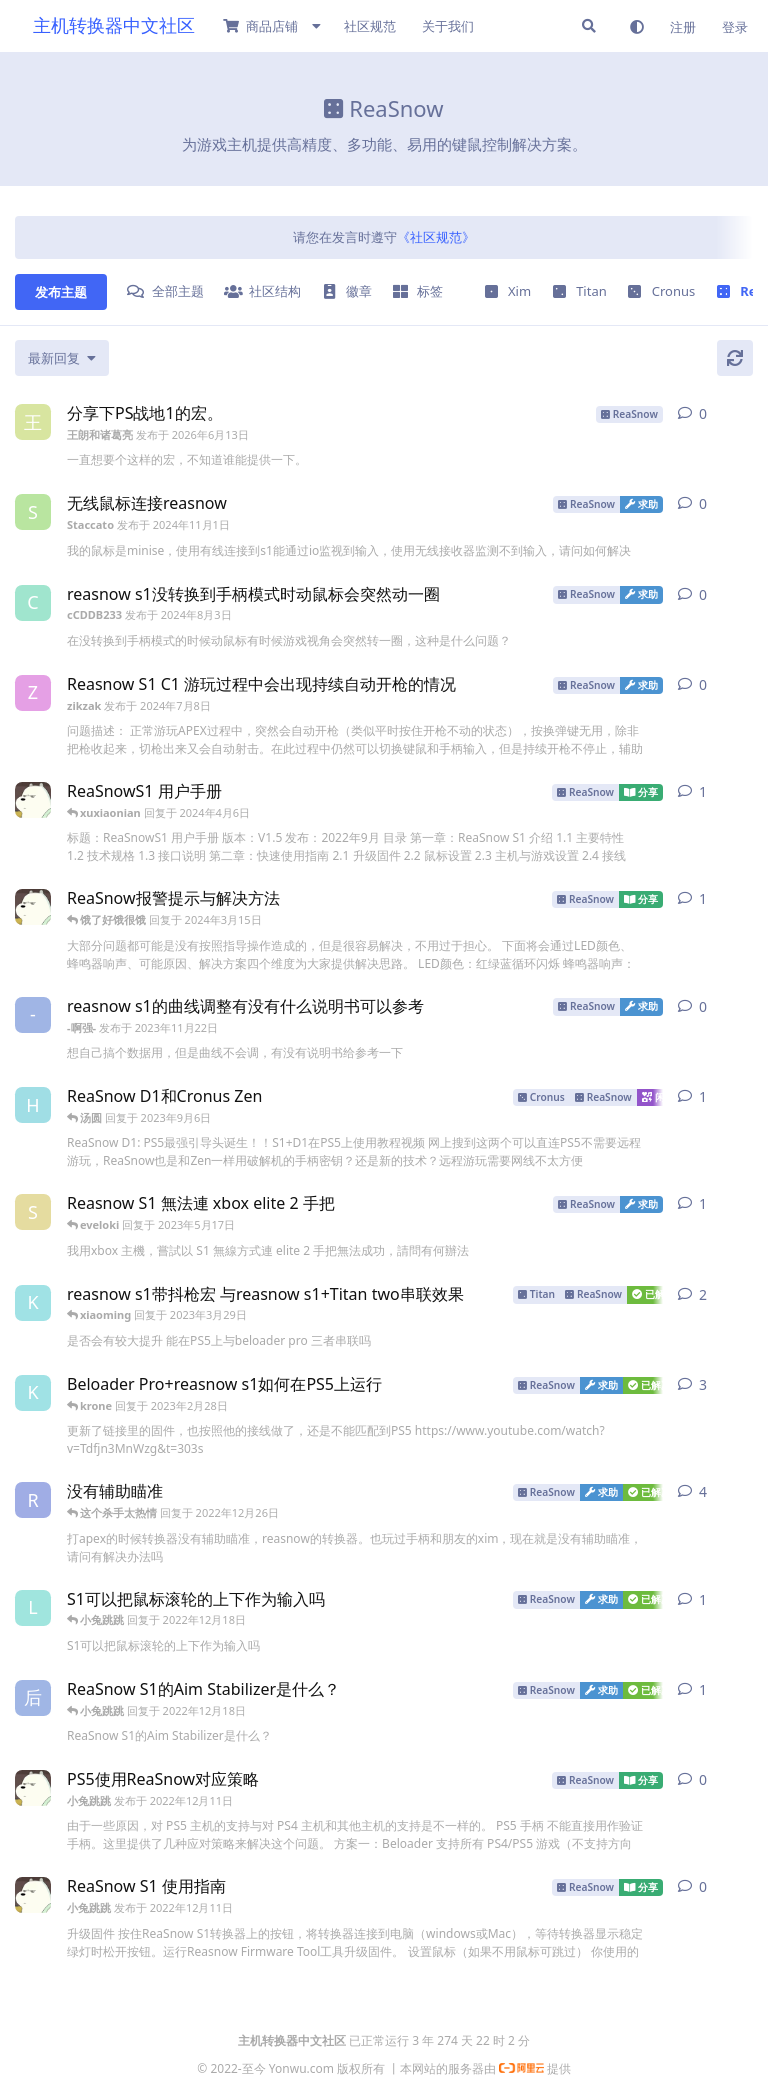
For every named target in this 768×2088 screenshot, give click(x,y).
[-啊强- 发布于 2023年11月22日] (33, 1015)
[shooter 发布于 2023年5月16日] (33, 1212)
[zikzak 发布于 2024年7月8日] (33, 693)
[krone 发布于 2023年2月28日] (33, 1303)
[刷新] (735, 358)
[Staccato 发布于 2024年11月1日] (33, 512)
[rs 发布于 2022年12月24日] (33, 1500)
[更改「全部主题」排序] (62, 358)
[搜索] (589, 26)
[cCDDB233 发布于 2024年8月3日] (33, 603)
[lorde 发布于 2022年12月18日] (33, 1608)
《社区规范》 (436, 237)
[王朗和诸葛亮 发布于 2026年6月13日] (33, 422)
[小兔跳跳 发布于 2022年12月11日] (33, 800)
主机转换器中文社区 (114, 25)
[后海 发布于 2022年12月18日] (33, 1698)
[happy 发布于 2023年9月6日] (33, 1105)
